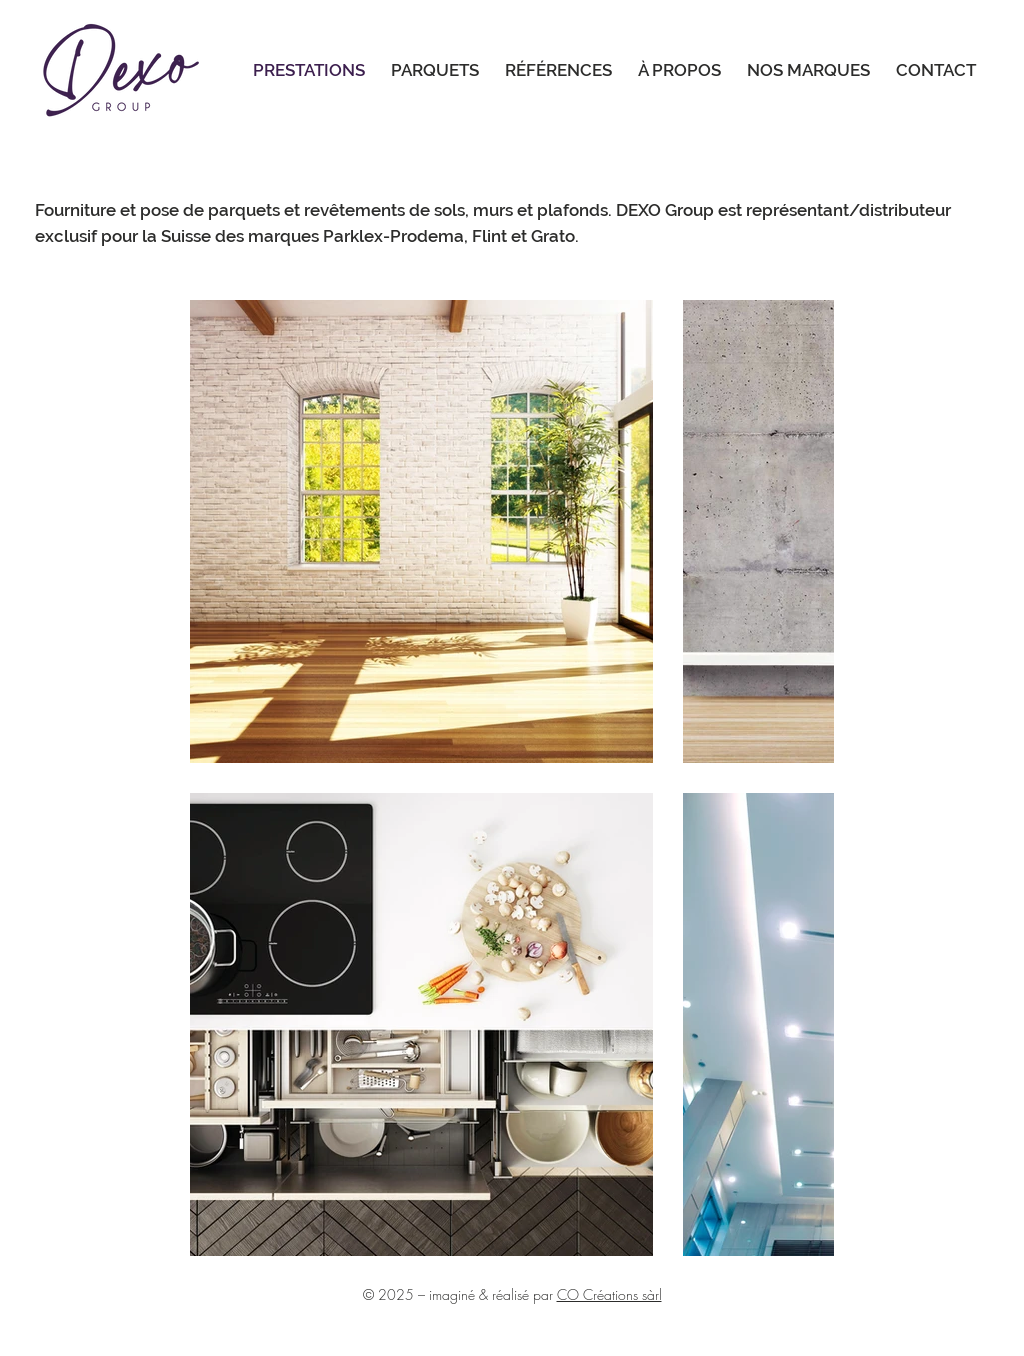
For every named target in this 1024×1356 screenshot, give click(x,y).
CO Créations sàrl (609, 1294)
